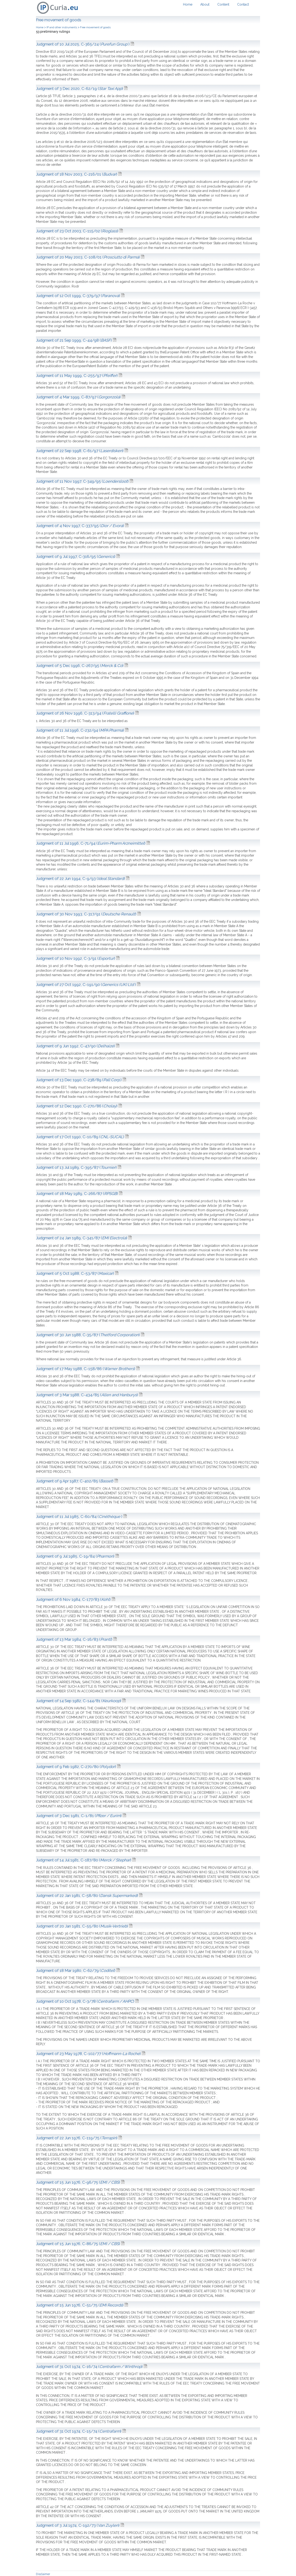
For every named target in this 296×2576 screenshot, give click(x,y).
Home (187, 4)
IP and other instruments (61, 27)
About (204, 4)
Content (223, 4)
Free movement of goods (95, 27)
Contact (243, 4)
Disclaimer (43, 2574)
